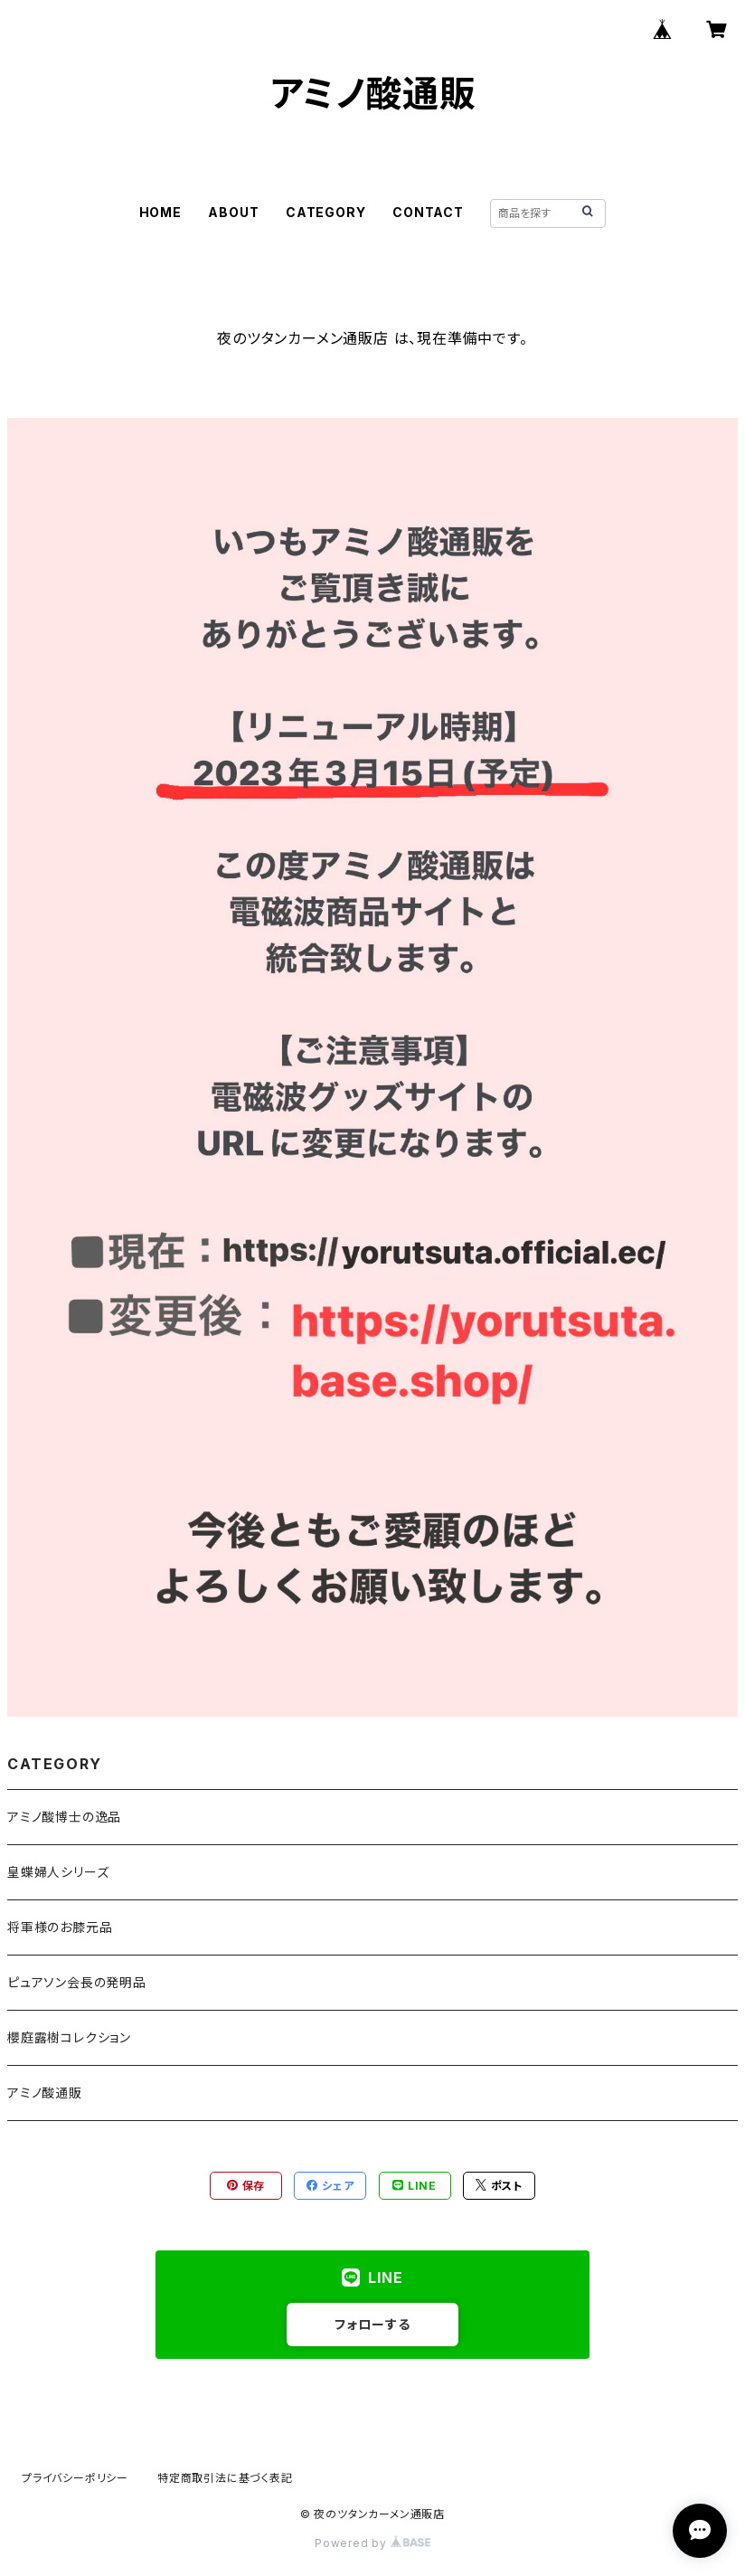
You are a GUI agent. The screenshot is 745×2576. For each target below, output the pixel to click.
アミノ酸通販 (44, 2092)
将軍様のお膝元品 (59, 1927)
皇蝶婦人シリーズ (57, 1872)
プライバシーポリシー (75, 2478)
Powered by (372, 2543)
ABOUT (233, 212)
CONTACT (428, 212)
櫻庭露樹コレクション (69, 2037)
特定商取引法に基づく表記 (225, 2478)
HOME (160, 212)
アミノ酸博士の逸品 (64, 1816)
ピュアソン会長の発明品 (76, 1982)
